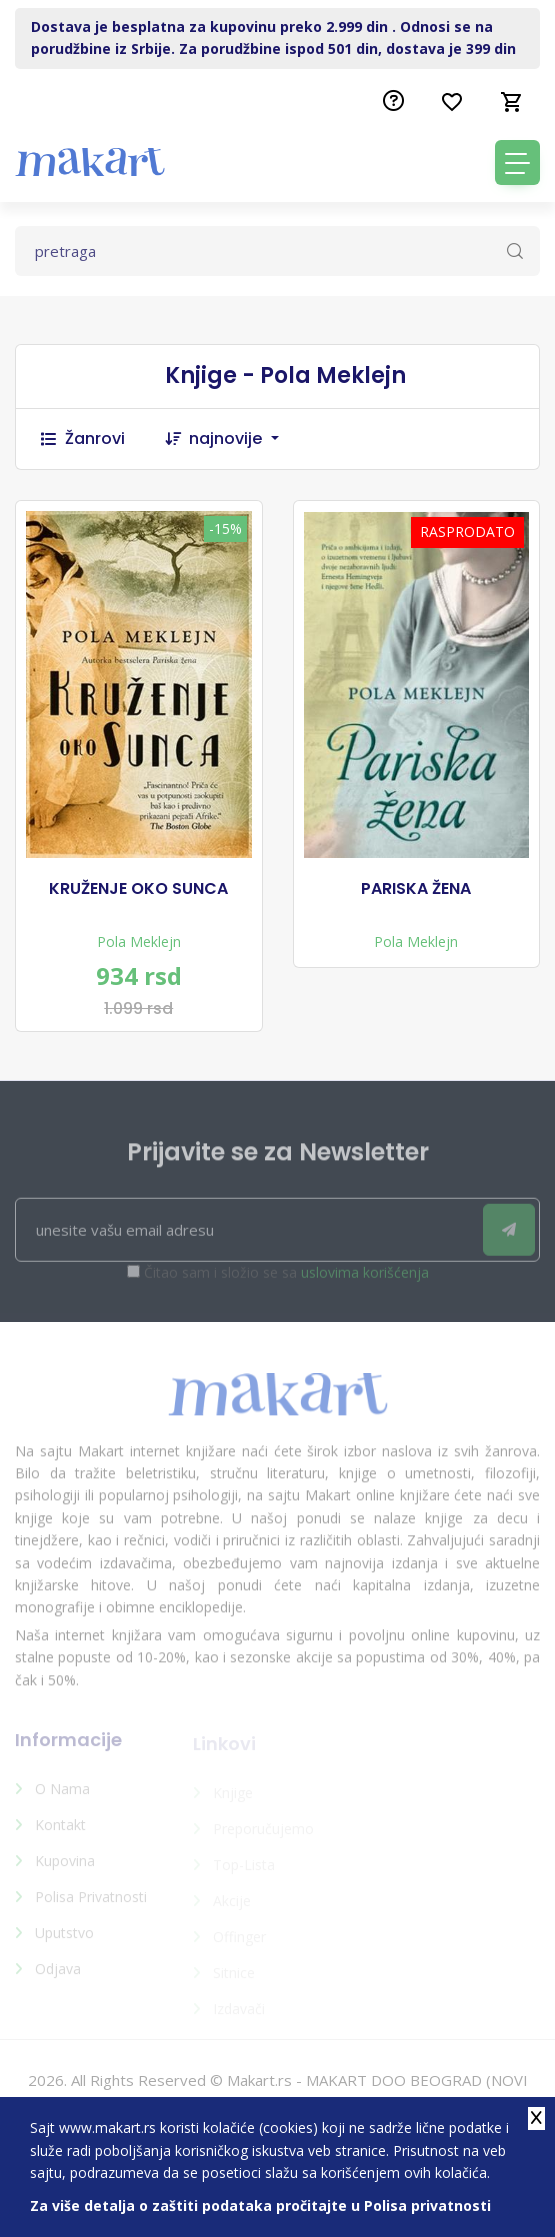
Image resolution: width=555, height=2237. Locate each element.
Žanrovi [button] (83, 438)
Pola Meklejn (139, 941)
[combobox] (244, 439)
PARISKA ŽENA (416, 889)
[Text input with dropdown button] (277, 251)
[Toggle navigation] (517, 162)
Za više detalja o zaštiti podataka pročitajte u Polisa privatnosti (260, 2205)
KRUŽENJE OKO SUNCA (138, 889)
